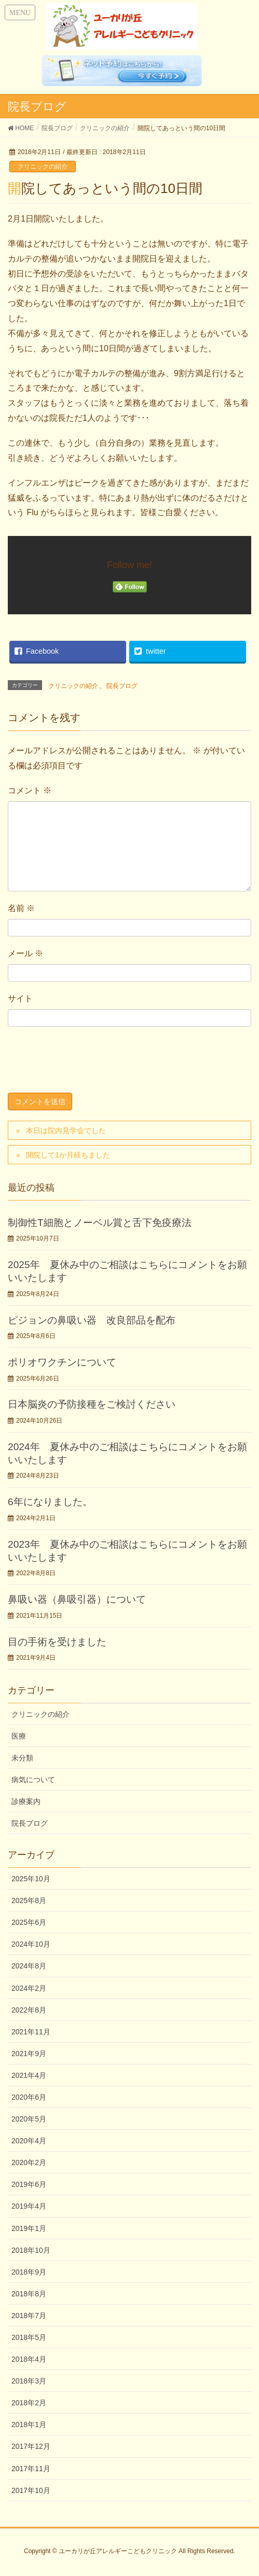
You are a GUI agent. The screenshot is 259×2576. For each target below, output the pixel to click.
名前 (21, 908)
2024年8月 (28, 1966)
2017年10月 (30, 2490)
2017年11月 (30, 2468)
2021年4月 (28, 2075)
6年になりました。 (50, 1501)
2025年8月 (28, 1900)
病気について (33, 1779)
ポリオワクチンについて (62, 1362)
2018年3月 (28, 2381)
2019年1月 (28, 2228)
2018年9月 (28, 2272)
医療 (18, 1736)
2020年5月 (28, 2119)
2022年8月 (28, 2010)
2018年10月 (30, 2250)
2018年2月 (28, 2403)
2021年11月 (30, 2032)
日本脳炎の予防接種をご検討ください (91, 1404)
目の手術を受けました (57, 1641)
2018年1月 (28, 2424)
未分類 (22, 1758)
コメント (29, 790)
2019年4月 (28, 2206)
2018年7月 (28, 2315)
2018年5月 (28, 2337)
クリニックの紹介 (42, 166)
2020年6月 (28, 2097)
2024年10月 (30, 1944)
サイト (20, 998)
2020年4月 (28, 2141)
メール (25, 953)
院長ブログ (122, 686)
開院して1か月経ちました (68, 1155)
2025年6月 (28, 1922)
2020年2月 (28, 2162)
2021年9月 (28, 2053)
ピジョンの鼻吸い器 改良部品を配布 (91, 1320)
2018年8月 (28, 2294)
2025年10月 (30, 1879)
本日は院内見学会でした (66, 1130)
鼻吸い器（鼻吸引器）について (77, 1599)
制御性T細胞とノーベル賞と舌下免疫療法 (100, 1222)
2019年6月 (28, 2184)
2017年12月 (30, 2446)
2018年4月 (28, 2359)
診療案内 (25, 1801)
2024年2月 (28, 1988)
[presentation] (87, 1062)
